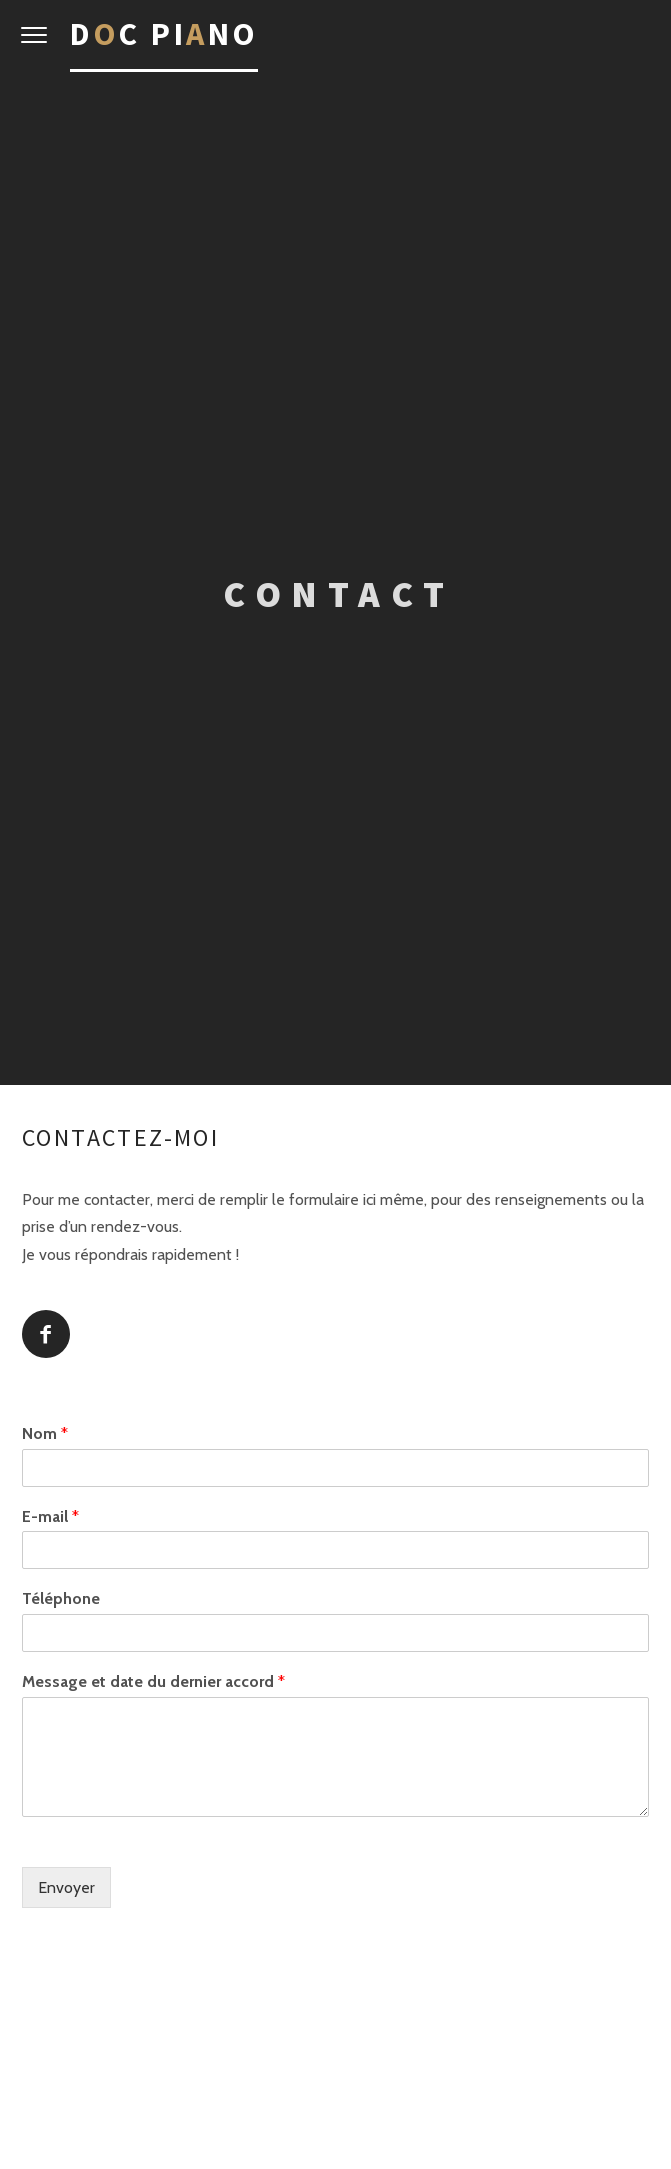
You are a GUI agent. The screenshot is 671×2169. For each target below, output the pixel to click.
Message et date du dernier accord (153, 1681)
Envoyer (66, 1886)
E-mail (50, 1515)
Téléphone (61, 1598)
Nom (45, 1432)
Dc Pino (164, 34)
